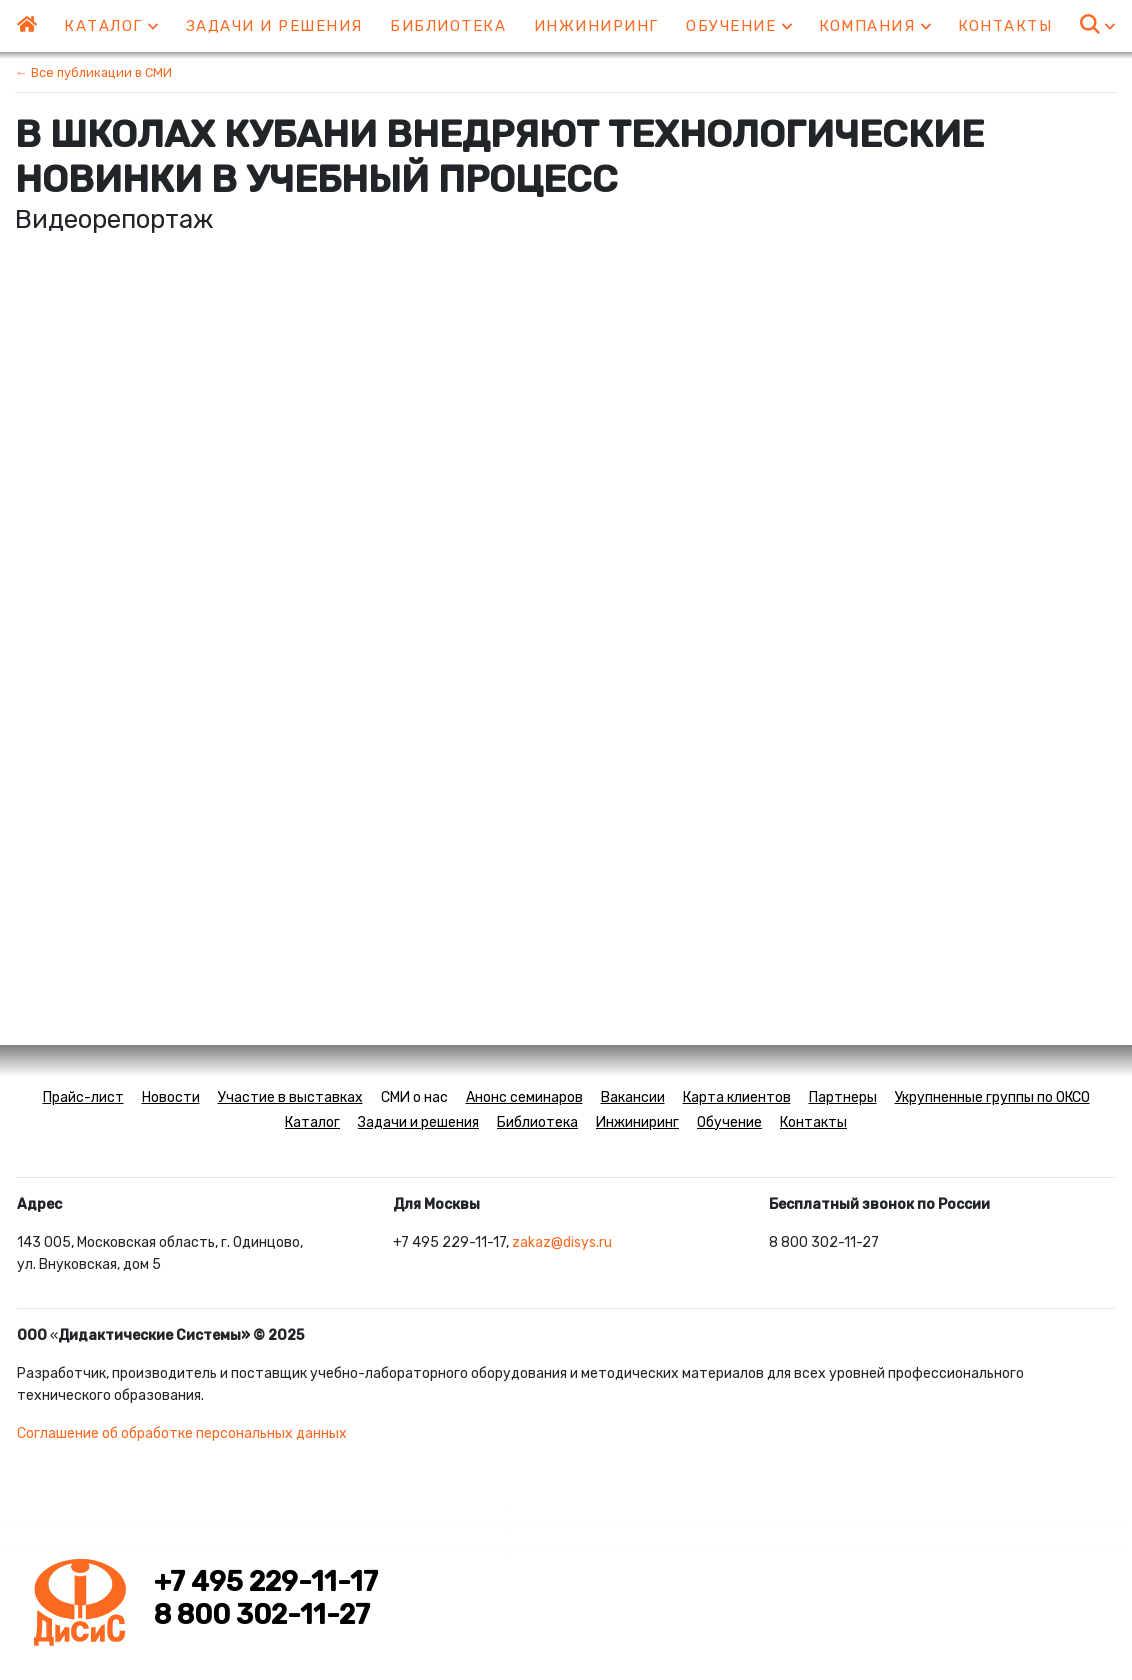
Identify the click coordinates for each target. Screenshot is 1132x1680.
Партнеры (843, 1097)
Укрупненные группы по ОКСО (992, 1097)
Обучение (739, 26)
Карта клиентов (737, 1097)
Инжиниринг (596, 26)
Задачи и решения (274, 26)
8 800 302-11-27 (262, 1615)
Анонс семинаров (524, 1097)
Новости (171, 1097)
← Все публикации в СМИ (93, 72)
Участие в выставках (290, 1097)
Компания (875, 26)
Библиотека (448, 26)
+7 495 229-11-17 (266, 1582)
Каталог (111, 26)
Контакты (1005, 26)
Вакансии (633, 1097)
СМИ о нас (414, 1097)
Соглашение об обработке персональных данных (182, 1433)
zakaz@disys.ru (562, 1242)
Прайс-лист (83, 1097)
